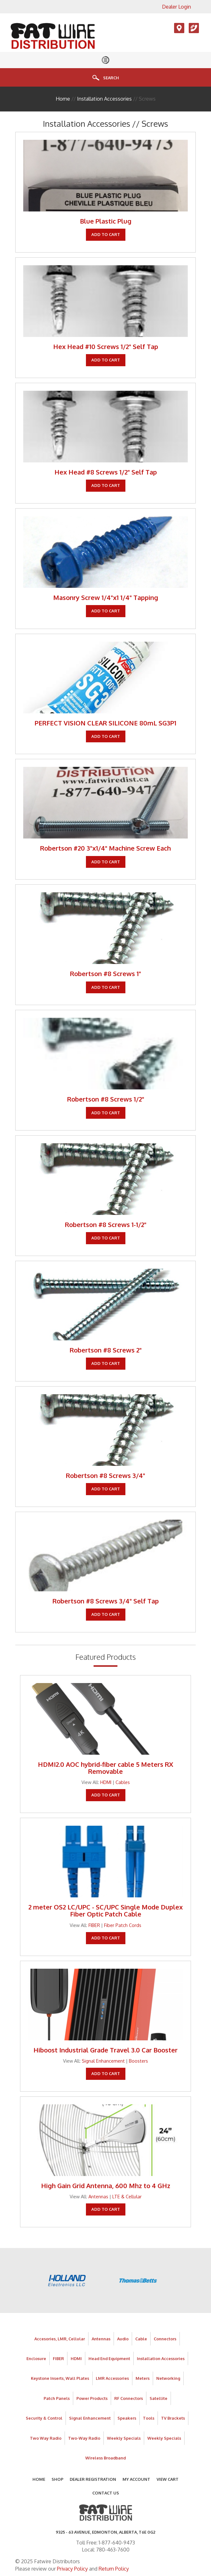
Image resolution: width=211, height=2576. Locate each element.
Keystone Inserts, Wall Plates (60, 2378)
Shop (57, 2479)
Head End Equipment (109, 2358)
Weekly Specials (124, 2438)
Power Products (92, 2398)
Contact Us (105, 2492)
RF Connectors (128, 2398)
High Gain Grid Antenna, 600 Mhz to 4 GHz (105, 2185)
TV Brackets (173, 2418)
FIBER (94, 1925)
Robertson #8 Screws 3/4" (105, 1475)
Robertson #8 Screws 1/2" (105, 1099)
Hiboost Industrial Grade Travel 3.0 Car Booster (105, 2050)
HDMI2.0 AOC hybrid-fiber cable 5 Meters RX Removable (105, 1767)
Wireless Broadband (105, 2457)
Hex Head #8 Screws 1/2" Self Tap (105, 472)
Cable (141, 2338)
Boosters (138, 2061)
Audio (123, 2338)
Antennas (98, 2196)
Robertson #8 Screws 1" (105, 973)
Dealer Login (176, 7)
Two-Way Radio (84, 2438)
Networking (168, 2378)
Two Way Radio (45, 2438)
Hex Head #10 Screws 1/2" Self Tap (105, 346)
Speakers (126, 2418)
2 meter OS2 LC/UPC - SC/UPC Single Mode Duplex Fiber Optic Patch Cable (105, 1910)
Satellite (158, 2398)
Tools (148, 2418)
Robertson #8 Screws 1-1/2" (105, 1224)
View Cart (168, 2479)
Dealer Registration (93, 2479)
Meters (143, 2378)
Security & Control (44, 2418)
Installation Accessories (104, 99)
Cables (123, 1782)
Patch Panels (57, 2398)
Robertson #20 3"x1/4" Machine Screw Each (105, 848)
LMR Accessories (112, 2378)
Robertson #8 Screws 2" (106, 1350)
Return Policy (114, 2568)
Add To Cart (105, 234)
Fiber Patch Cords (122, 1925)
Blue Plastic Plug (105, 221)
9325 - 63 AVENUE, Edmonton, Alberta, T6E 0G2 (105, 2532)
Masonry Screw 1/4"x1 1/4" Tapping (105, 597)
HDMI (105, 1782)
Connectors (165, 2338)
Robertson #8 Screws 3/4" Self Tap (106, 1601)
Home (63, 99)
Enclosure (36, 2358)
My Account (136, 2479)
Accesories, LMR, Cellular (59, 2338)
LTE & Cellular (127, 2196)
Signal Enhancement (103, 2061)
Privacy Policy (72, 2568)
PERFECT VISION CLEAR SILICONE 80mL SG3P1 (105, 723)
